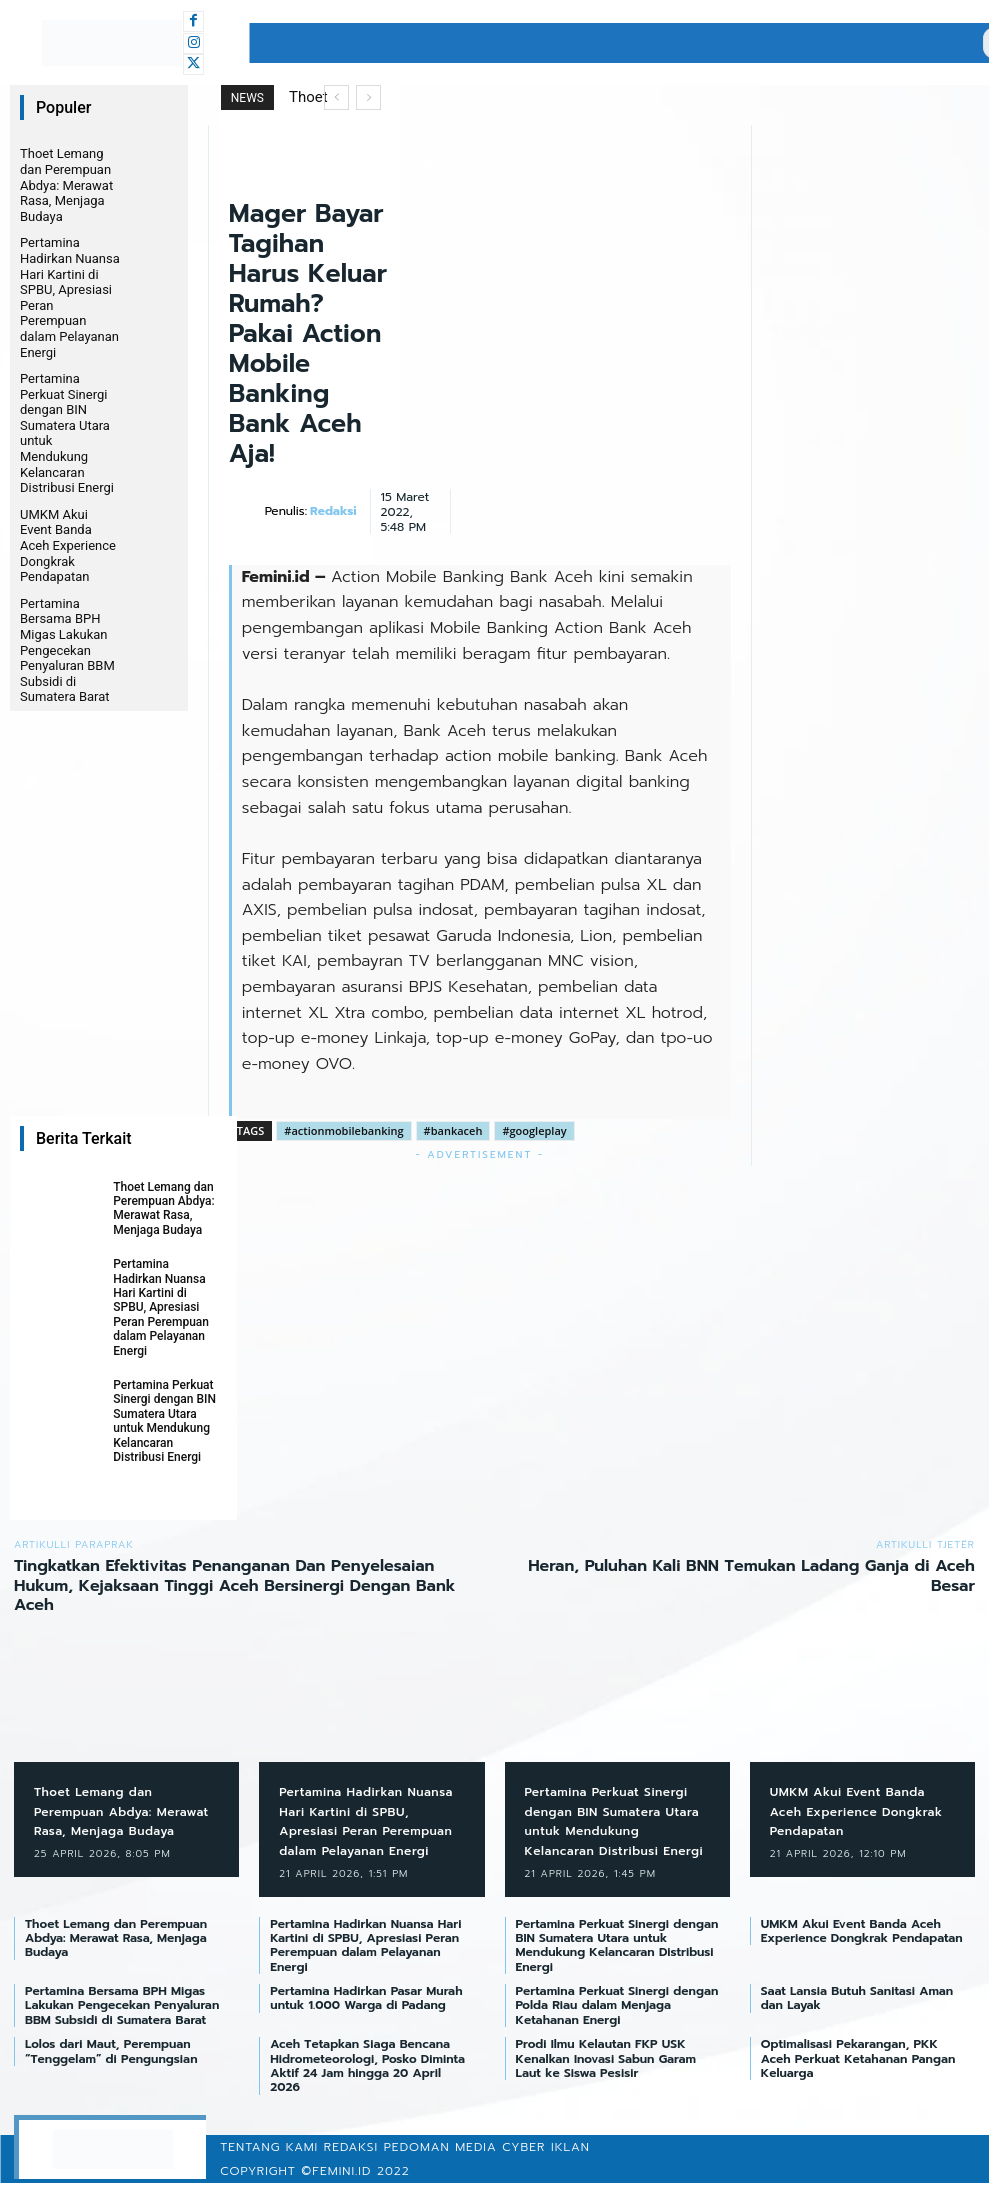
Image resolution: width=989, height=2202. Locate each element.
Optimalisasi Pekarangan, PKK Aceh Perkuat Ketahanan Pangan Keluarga (858, 2078)
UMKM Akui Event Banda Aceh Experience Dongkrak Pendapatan (68, 545)
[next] (368, 97)
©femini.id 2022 (355, 2190)
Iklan (570, 2166)
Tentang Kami (269, 2166)
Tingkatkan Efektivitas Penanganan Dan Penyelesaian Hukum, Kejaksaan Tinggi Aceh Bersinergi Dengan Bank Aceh (235, 1585)
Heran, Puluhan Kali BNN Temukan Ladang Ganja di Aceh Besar (751, 1575)
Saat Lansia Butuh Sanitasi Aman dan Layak (857, 2018)
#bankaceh (453, 1130)
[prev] (336, 97)
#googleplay (534, 1130)
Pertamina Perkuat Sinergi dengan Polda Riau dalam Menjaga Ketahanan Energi (617, 2025)
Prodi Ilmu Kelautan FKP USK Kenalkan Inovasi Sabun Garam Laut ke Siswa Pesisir (606, 2078)
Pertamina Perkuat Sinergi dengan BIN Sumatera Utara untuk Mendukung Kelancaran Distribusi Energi (164, 1421)
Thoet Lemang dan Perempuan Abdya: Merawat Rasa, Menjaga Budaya (66, 184)
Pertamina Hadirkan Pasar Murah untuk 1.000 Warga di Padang (366, 2018)
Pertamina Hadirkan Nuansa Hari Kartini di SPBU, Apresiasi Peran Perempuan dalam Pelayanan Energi (161, 1307)
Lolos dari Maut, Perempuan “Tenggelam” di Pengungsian (113, 2071)
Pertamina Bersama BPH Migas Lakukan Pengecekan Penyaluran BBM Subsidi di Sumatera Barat (67, 650)
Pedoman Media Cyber (465, 2166)
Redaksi (333, 511)
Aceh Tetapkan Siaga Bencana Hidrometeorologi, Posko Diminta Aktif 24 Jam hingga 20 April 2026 (367, 2085)
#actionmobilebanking (343, 1130)
